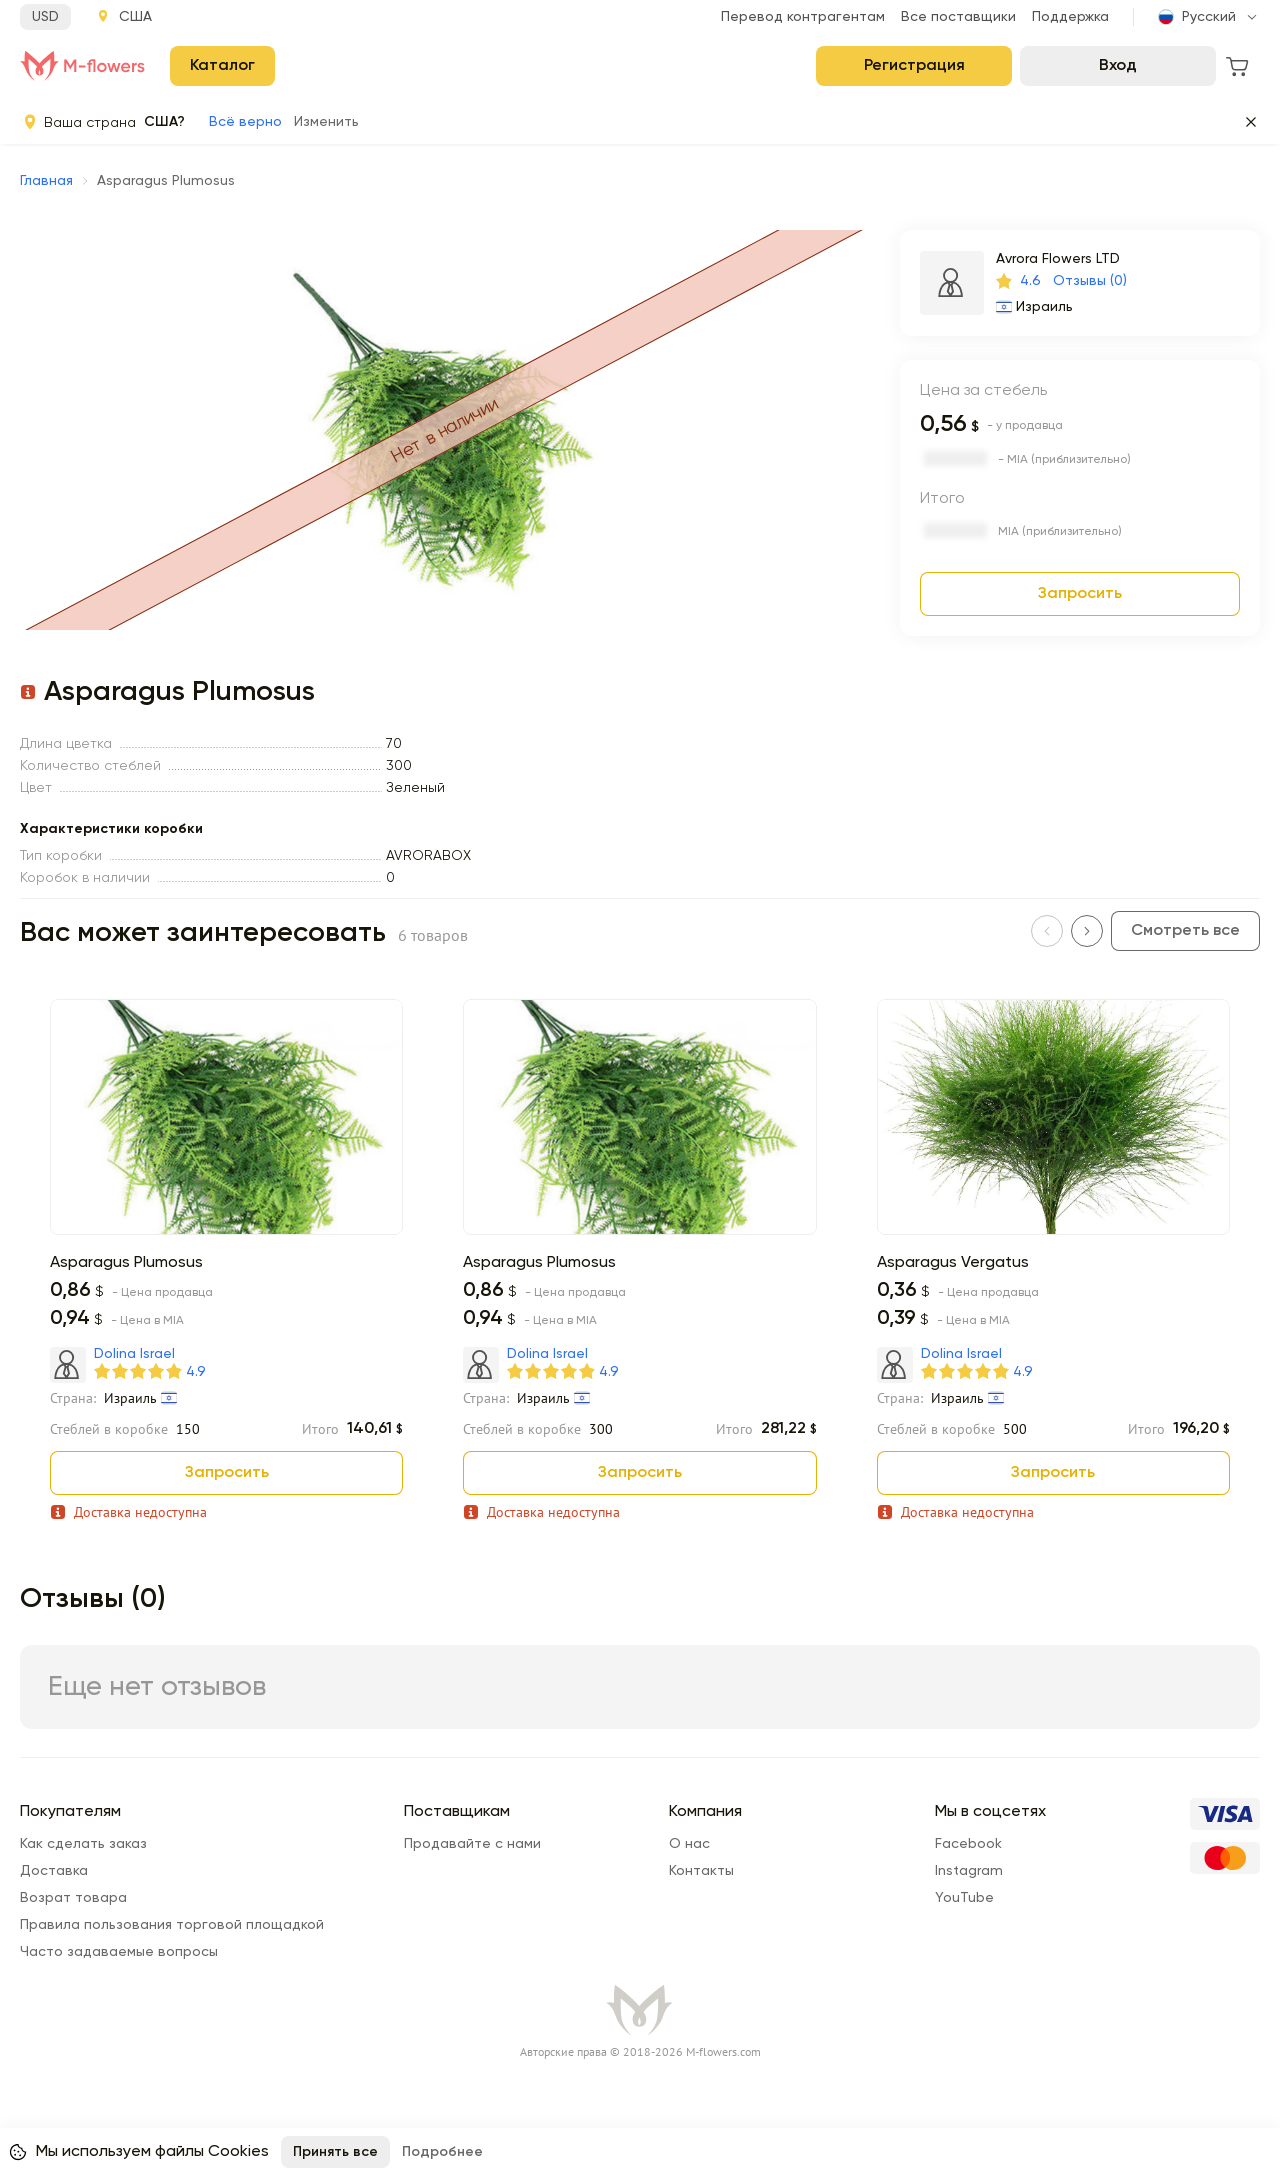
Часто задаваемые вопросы (119, 1952)
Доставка (54, 1871)
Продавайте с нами (472, 1844)
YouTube (964, 1898)
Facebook (968, 1844)
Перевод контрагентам (803, 17)
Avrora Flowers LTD (1058, 259)
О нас (689, 1844)
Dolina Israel (134, 1354)
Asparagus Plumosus (126, 1263)
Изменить (326, 122)
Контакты (701, 1871)
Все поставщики (958, 17)
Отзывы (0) (1090, 281)
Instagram (969, 1871)
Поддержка (1070, 17)
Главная (46, 181)
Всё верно (245, 122)
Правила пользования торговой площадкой (172, 1925)
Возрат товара (73, 1898)
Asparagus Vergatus (953, 1263)
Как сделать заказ (83, 1844)
